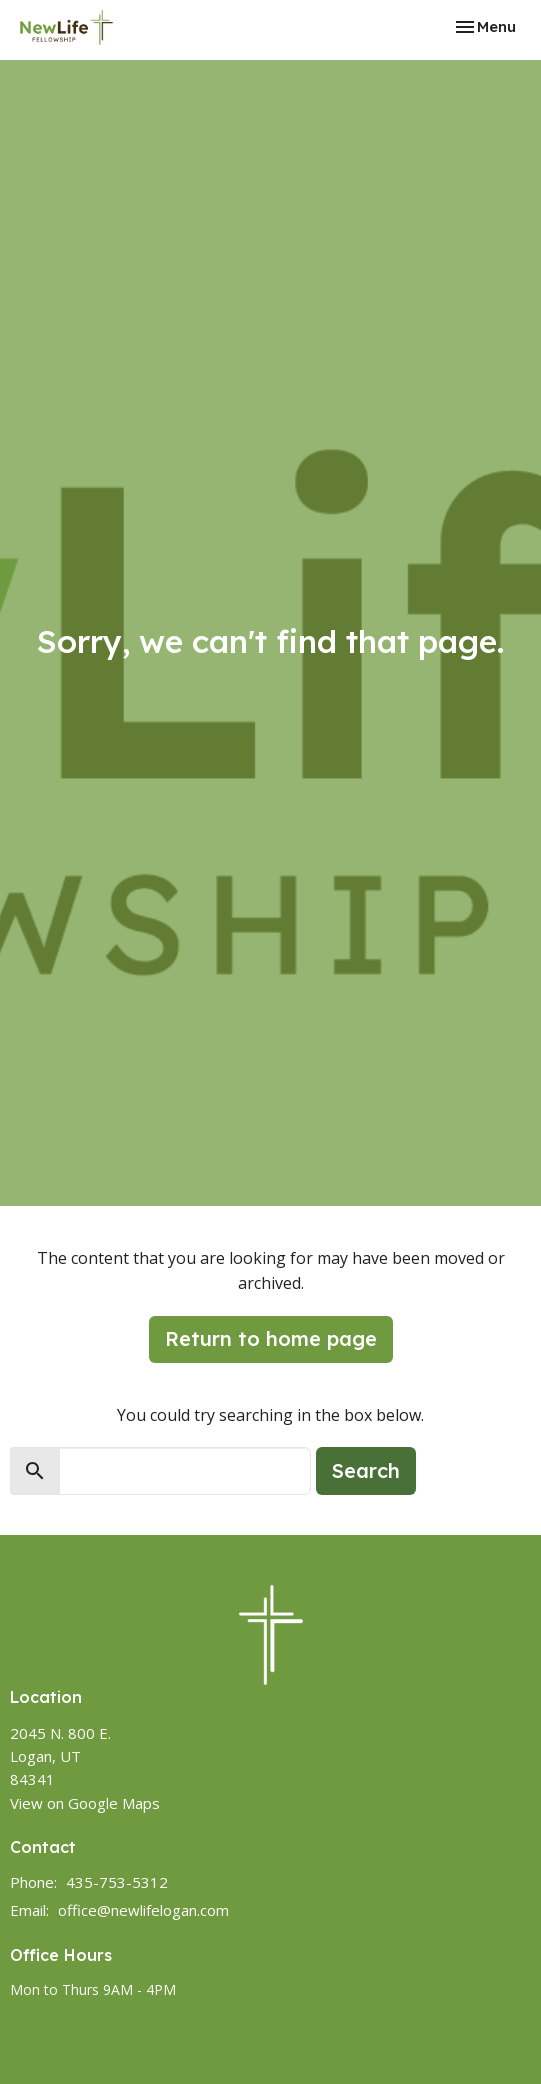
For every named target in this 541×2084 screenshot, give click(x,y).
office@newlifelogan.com (143, 1910)
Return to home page (271, 1338)
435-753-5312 (117, 1882)
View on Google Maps (85, 1803)
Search (366, 1470)
